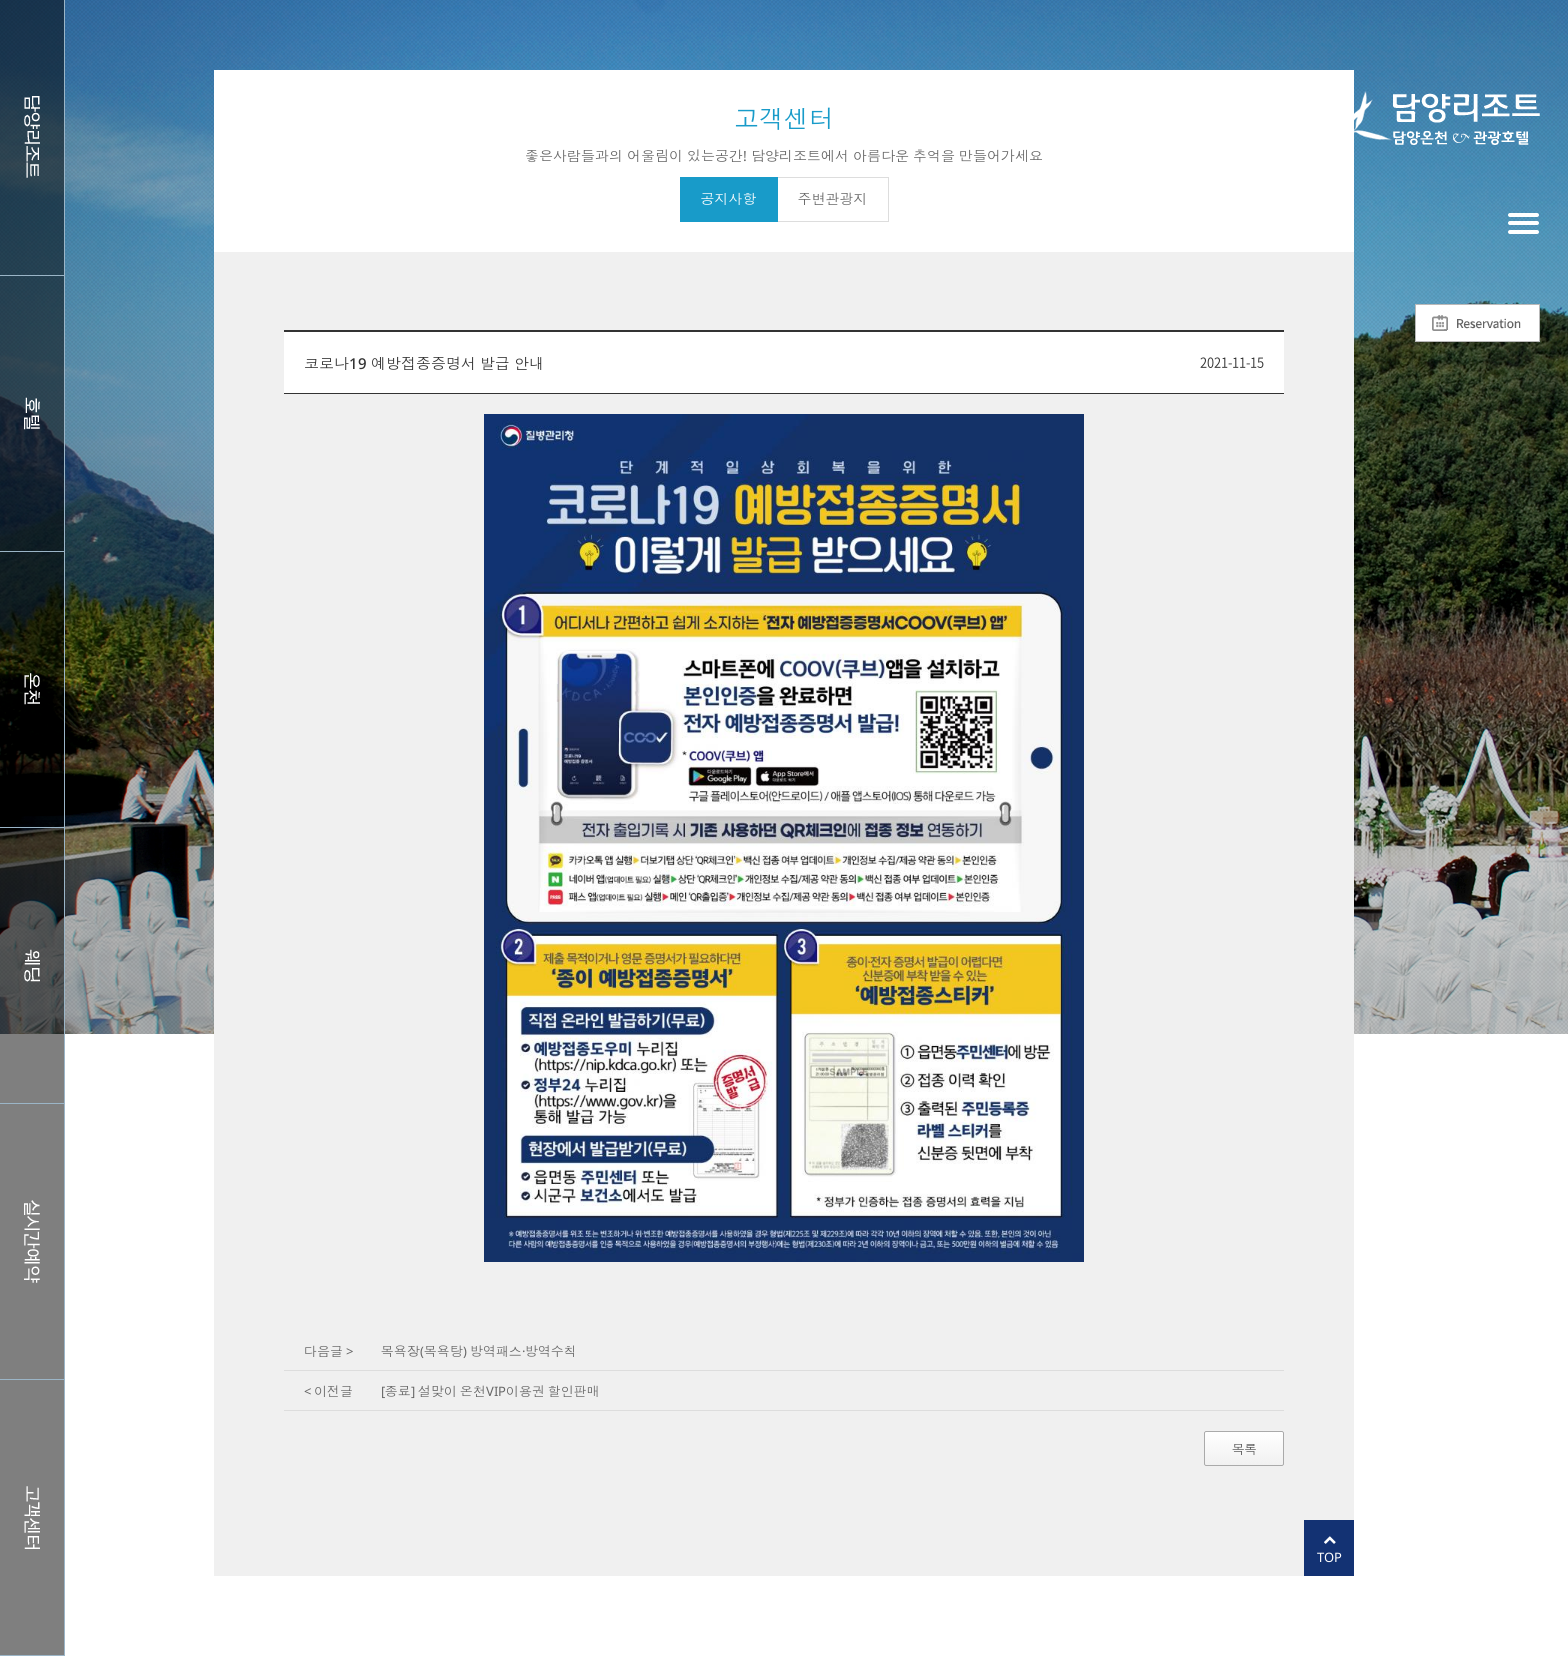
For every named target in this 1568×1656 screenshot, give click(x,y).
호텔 (32, 413)
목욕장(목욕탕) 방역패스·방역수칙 (479, 1351)
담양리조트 (32, 137)
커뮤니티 (32, 1517)
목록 (1244, 1449)
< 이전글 (328, 1391)
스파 (32, 689)
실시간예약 (32, 1241)
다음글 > (328, 1351)
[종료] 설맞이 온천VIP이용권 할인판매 (490, 1391)
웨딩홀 (32, 965)
